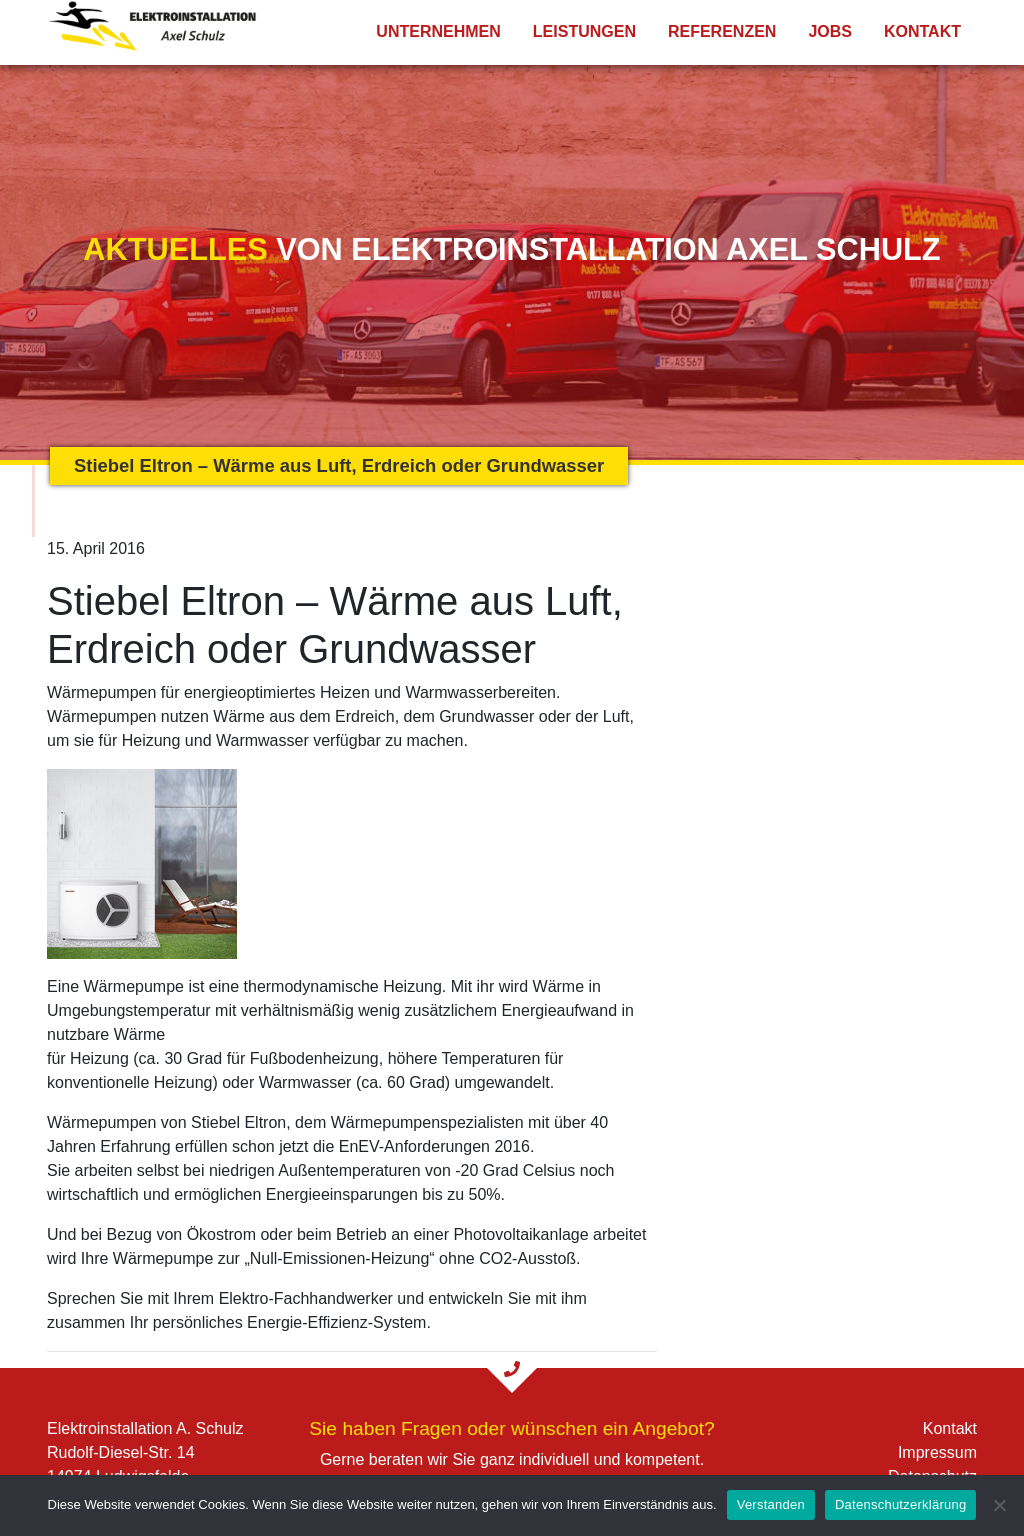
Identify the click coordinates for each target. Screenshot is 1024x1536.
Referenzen (722, 31)
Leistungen (584, 31)
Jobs (830, 31)
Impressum (937, 1452)
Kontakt (922, 31)
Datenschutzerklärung (900, 1504)
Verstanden (771, 1504)
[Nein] (999, 1505)
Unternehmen (438, 31)
